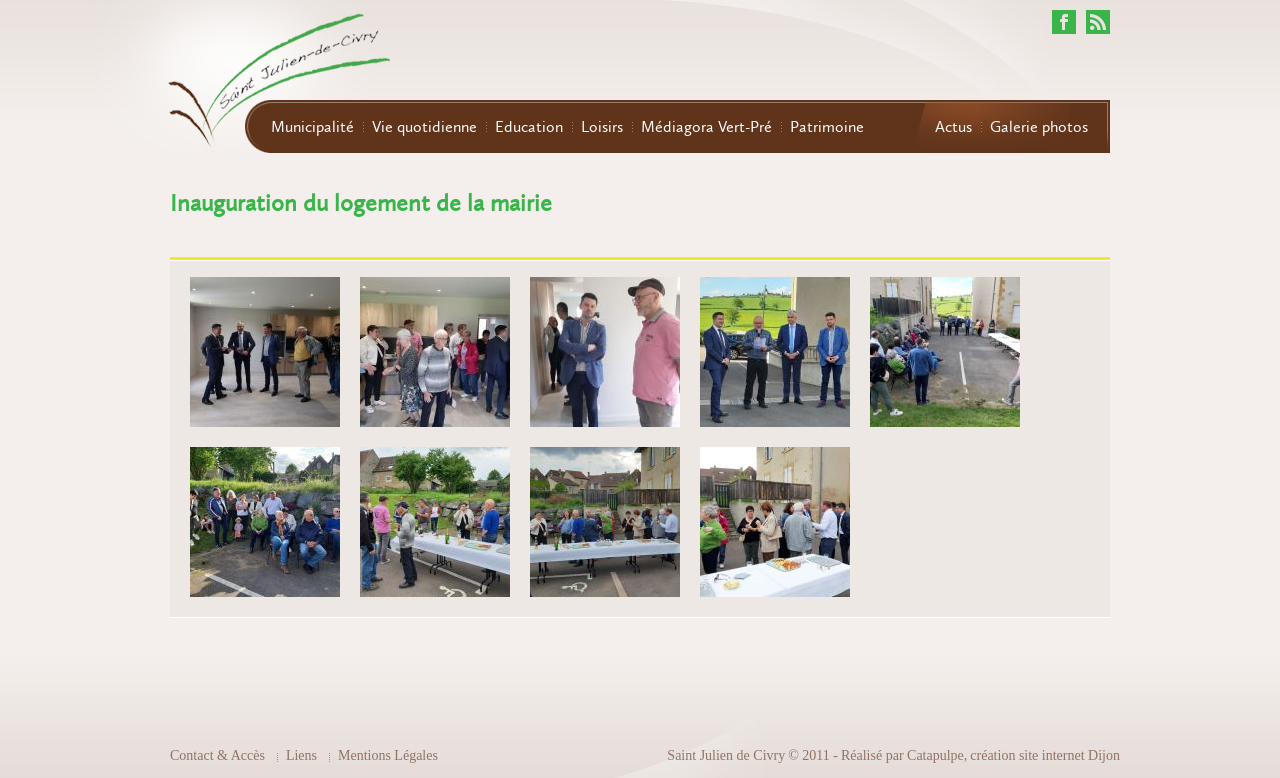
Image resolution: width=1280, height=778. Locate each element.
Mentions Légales (388, 755)
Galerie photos (1039, 127)
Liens (301, 755)
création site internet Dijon (1045, 755)
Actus (953, 127)
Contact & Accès (217, 755)
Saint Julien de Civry (726, 755)
